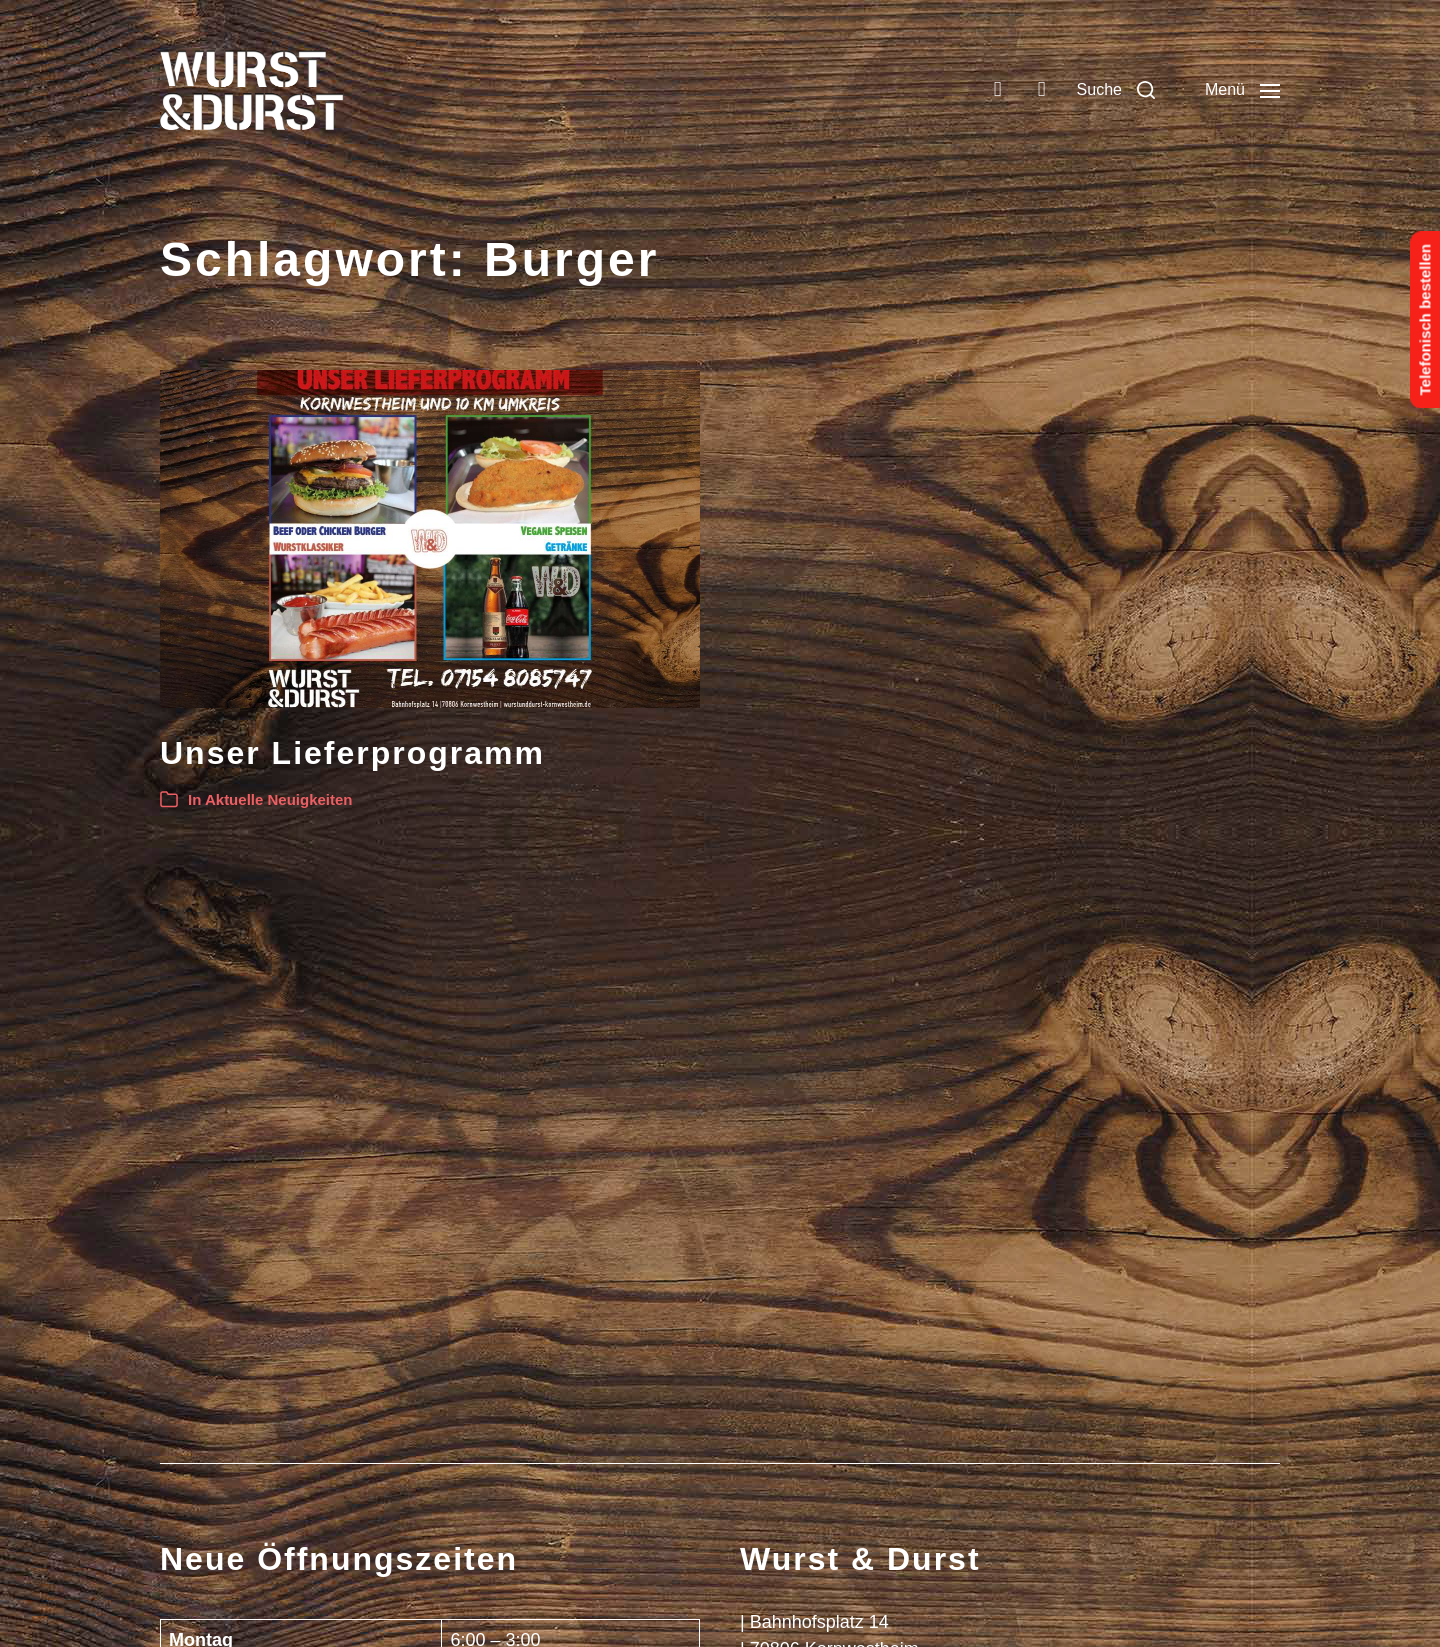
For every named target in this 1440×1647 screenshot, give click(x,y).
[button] (1116, 90)
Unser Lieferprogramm (352, 753)
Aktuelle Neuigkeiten (279, 799)
